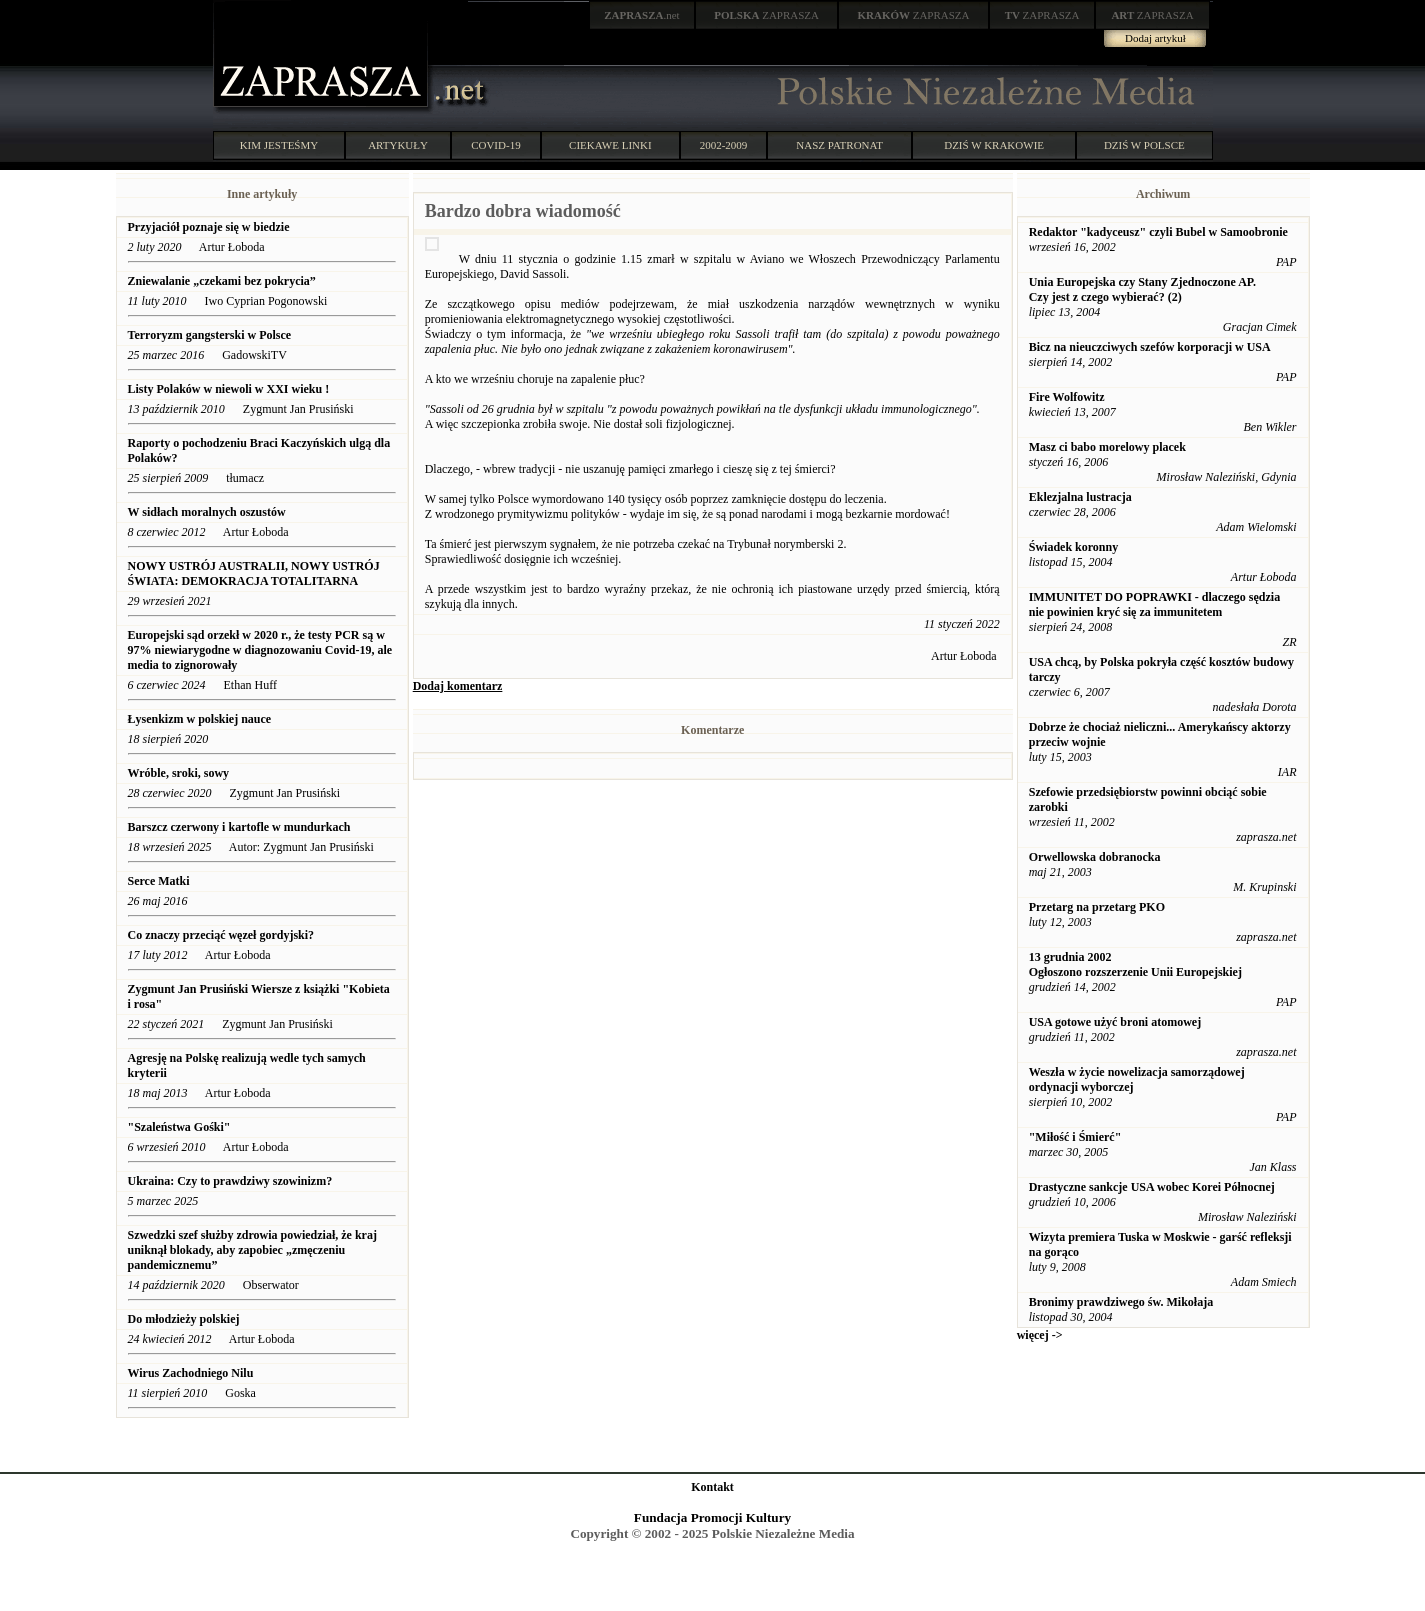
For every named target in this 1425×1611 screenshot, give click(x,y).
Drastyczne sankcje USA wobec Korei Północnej (1152, 1187)
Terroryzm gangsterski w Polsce (210, 335)
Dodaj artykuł (1155, 38)
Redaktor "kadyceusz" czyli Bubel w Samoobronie (1158, 232)
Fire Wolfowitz (1067, 397)
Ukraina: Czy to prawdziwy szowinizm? (230, 1181)
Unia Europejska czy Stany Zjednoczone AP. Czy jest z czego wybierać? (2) (1142, 289)
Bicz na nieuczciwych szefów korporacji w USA (1150, 347)
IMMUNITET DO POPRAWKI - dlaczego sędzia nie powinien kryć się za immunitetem (1154, 604)
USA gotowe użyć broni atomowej (1115, 1022)
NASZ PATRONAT (839, 145)
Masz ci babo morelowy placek (1107, 447)
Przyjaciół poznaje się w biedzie (210, 227)
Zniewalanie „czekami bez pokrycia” (222, 281)
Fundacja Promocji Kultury (712, 1517)
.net (642, 15)
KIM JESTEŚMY (279, 145)
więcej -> (1040, 1335)
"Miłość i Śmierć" (1075, 1137)
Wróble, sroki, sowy (179, 773)
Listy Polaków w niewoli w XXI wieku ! (229, 389)
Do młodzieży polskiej (185, 1319)
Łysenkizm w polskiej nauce (201, 719)
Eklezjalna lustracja (1080, 497)
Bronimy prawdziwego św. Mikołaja (1121, 1302)
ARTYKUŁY (398, 145)
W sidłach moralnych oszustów (208, 512)
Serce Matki (159, 881)
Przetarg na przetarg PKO (1097, 907)
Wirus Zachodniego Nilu (191, 1373)
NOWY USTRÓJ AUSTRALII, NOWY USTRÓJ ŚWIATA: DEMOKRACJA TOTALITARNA (254, 573)
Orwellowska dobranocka (1095, 857)
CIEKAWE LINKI (610, 145)
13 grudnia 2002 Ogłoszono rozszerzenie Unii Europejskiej (1135, 964)
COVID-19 (496, 145)
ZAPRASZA (766, 15)
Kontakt (712, 1487)
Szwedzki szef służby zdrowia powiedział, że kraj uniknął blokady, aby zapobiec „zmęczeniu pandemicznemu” (252, 1250)
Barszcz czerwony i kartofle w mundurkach (239, 827)
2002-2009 (724, 145)
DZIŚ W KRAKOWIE (994, 145)
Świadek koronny (1073, 547)
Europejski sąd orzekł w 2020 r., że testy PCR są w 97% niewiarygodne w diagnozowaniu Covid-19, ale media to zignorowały (260, 650)
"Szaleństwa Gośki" (179, 1127)
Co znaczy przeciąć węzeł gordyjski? (221, 935)
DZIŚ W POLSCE (1144, 145)
